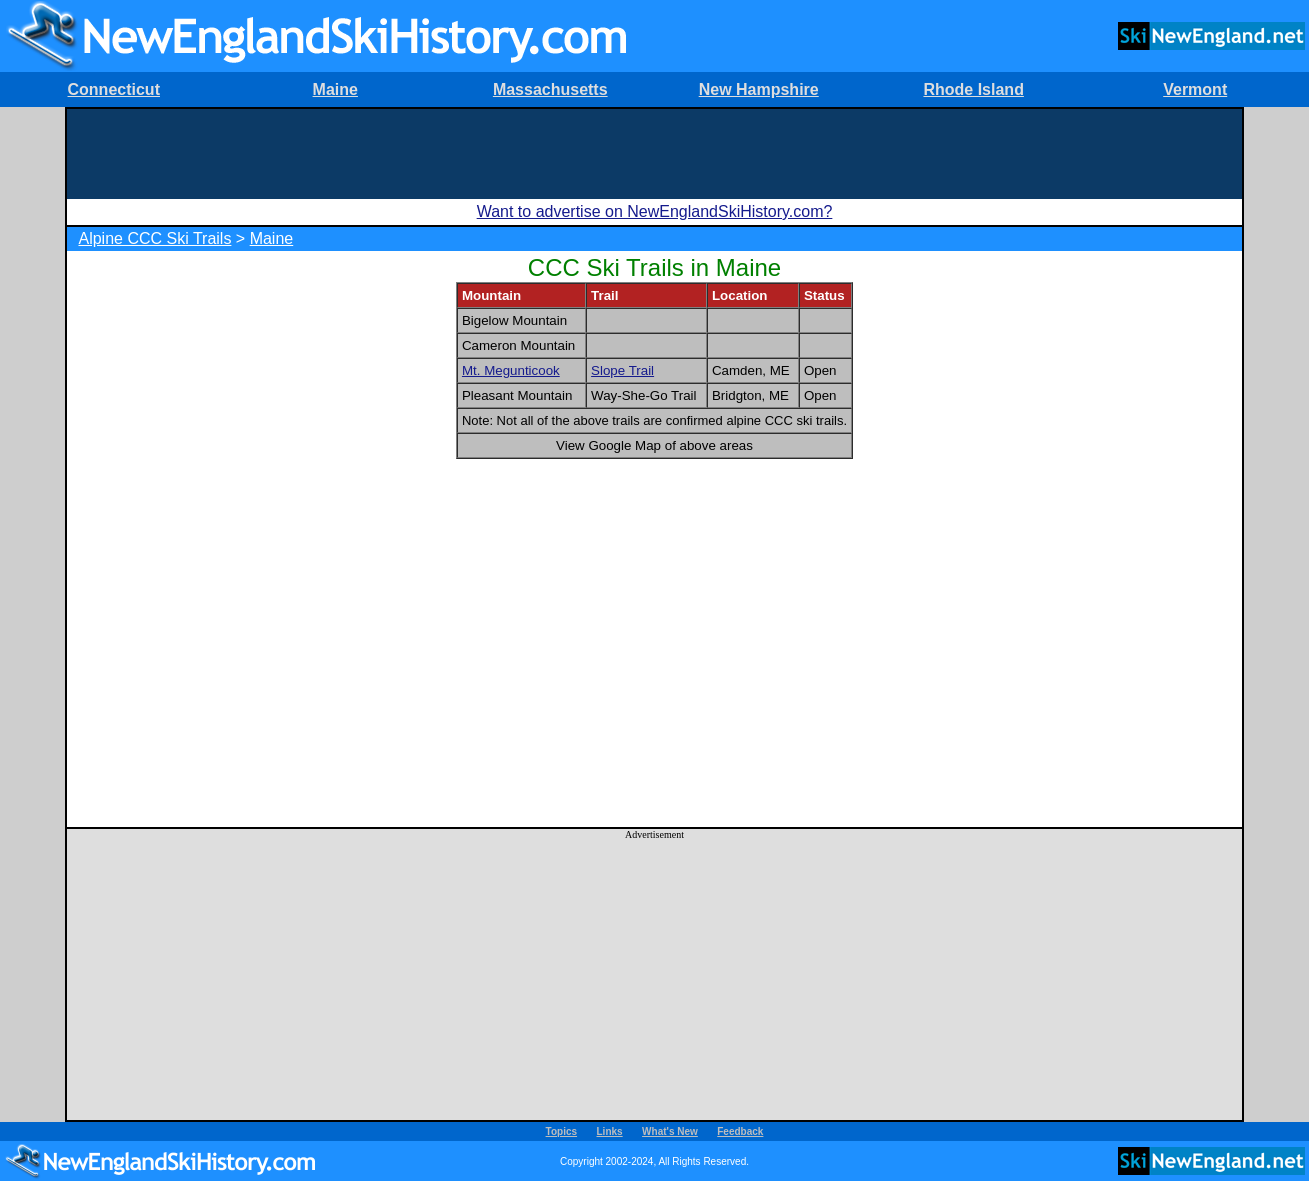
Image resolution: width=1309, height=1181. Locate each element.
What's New (670, 1131)
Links (610, 1131)
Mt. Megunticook (511, 370)
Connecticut (114, 89)
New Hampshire (759, 89)
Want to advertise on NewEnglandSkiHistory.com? (655, 211)
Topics (561, 1131)
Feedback (740, 1131)
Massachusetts (550, 89)
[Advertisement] (655, 154)
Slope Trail (622, 370)
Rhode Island (973, 89)
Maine (335, 89)
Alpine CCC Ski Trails (154, 238)
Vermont (1195, 89)
